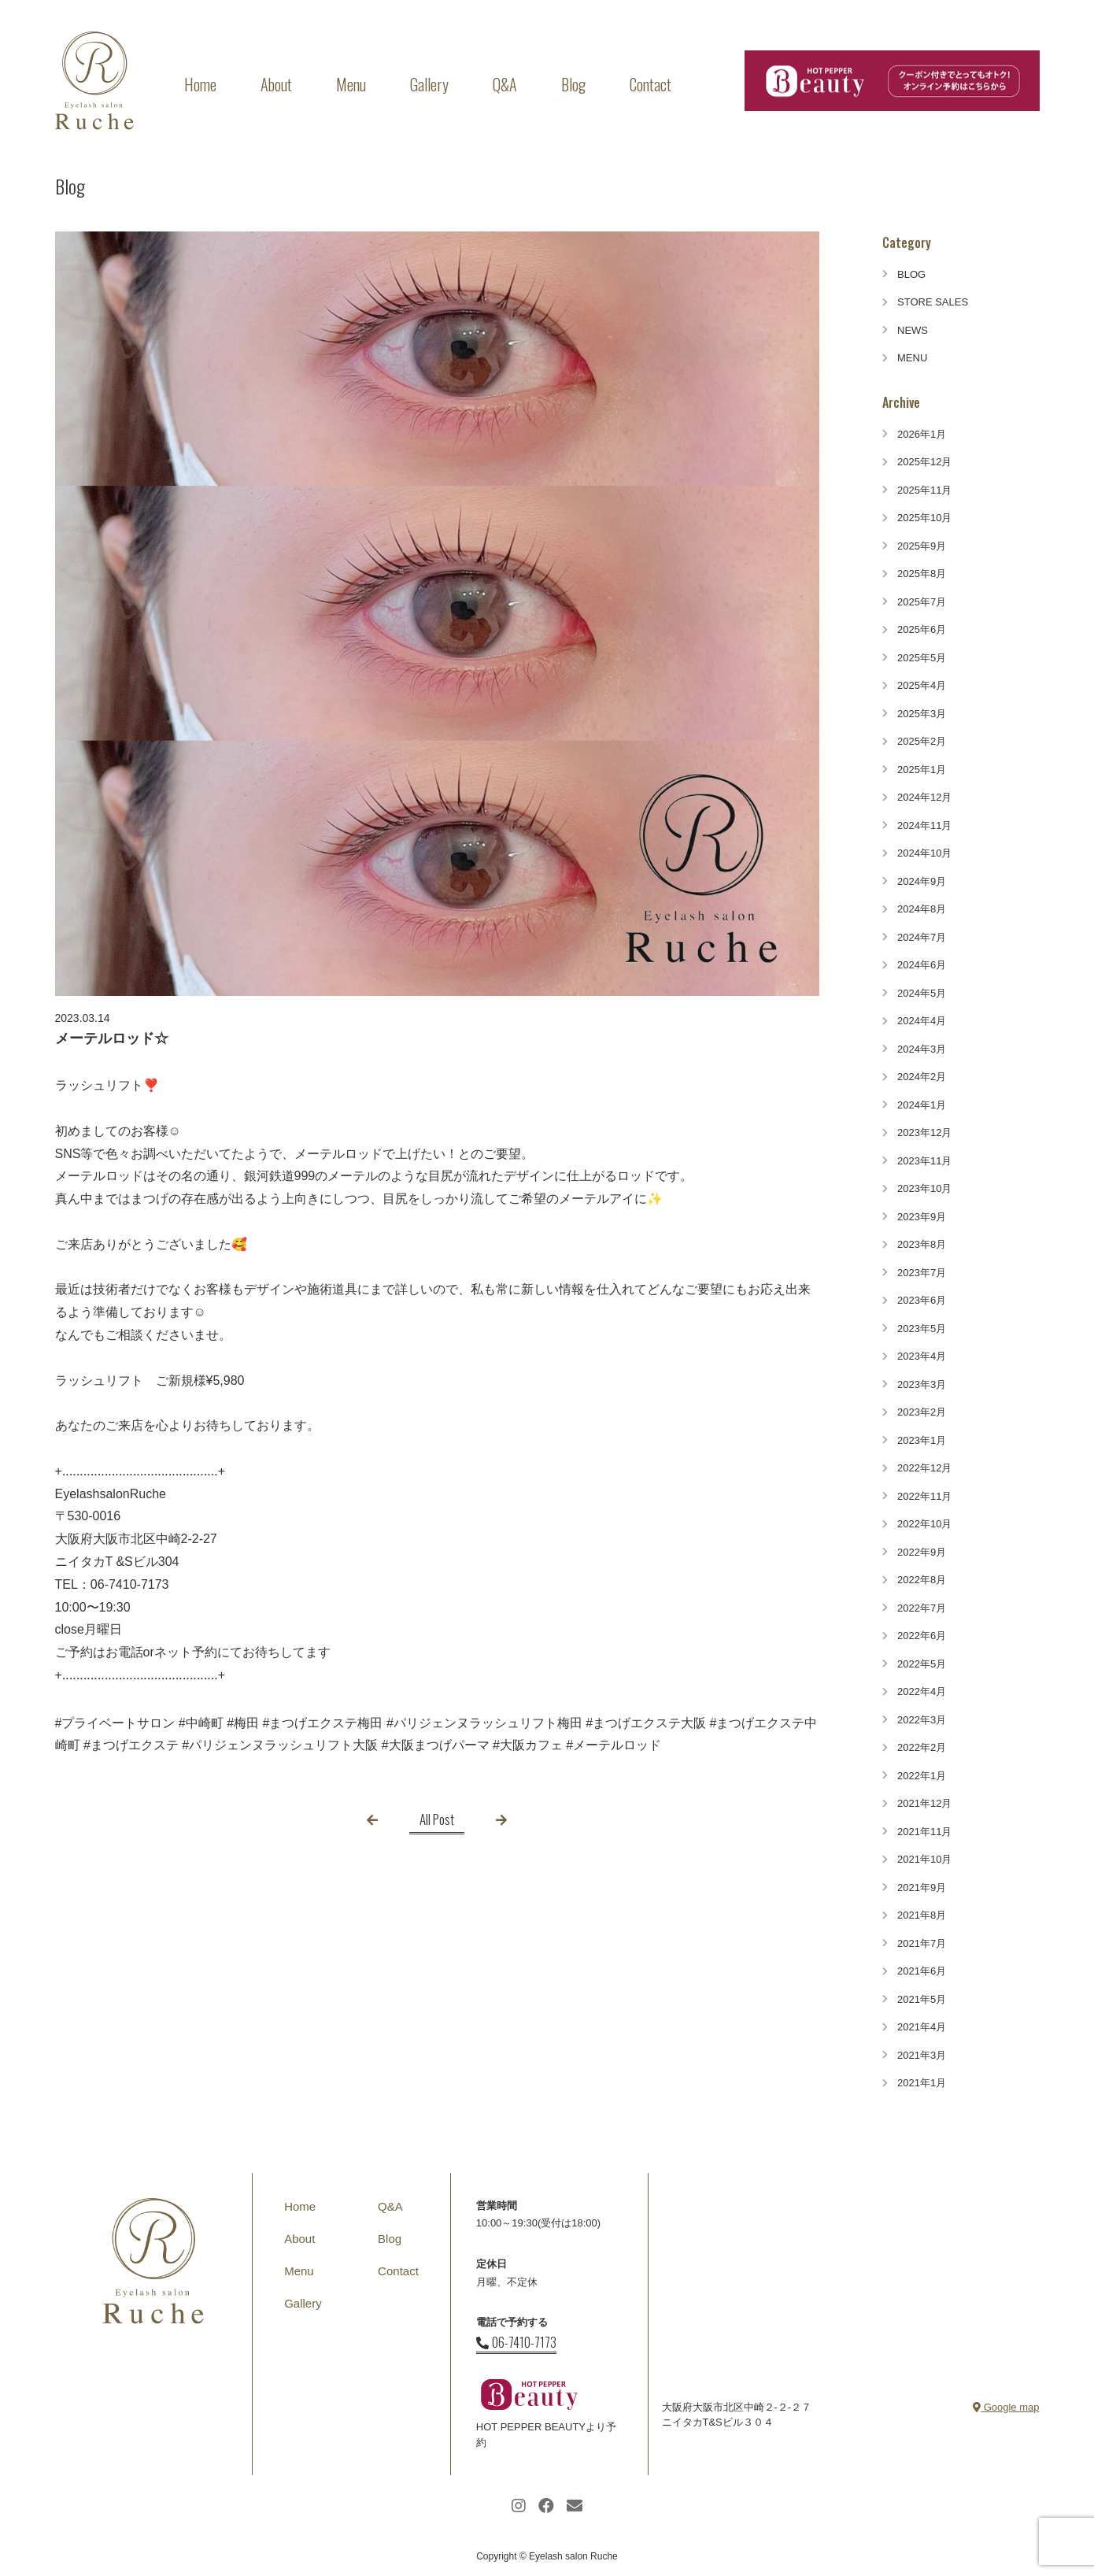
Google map (1006, 2407)
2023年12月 (924, 1132)
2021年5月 (921, 1999)
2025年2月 (921, 741)
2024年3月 (921, 1049)
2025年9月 (921, 546)
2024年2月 (921, 1077)
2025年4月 (921, 685)
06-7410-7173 (516, 2342)
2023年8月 (921, 1244)
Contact (650, 84)
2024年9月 (921, 881)
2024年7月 (921, 937)
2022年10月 (924, 1524)
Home (200, 84)
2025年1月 (921, 769)
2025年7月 (921, 602)
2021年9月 (921, 1887)
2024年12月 (924, 797)
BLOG (911, 274)
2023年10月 (924, 1188)
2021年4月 (921, 2027)
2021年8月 (921, 1915)
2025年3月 (921, 714)
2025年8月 (921, 573)
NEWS (912, 330)
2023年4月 (921, 1356)
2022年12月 (924, 1468)
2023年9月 (921, 1217)
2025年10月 (924, 518)
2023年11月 (924, 1161)
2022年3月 (921, 1720)
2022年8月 (921, 1580)
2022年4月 (921, 1691)
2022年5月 (921, 1664)
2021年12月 (924, 1803)
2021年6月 (921, 1971)
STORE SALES (932, 302)
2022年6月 (921, 1635)
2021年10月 (924, 1859)
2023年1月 (921, 1440)
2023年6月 (921, 1300)
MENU (912, 358)
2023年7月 (921, 1273)
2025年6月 (921, 629)
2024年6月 (921, 965)
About (276, 84)
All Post (436, 1819)
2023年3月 (921, 1384)
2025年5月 (921, 658)
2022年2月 (921, 1747)
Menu (351, 84)
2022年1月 (921, 1776)
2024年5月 (921, 993)
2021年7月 (921, 1943)
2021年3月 (921, 2055)
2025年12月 (924, 462)
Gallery (429, 84)
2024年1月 (921, 1105)
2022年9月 (921, 1552)
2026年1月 (921, 434)
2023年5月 (921, 1328)
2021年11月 (924, 1832)
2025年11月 (924, 490)
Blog (573, 84)
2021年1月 (921, 2083)
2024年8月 (921, 909)
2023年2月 (921, 1412)
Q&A (505, 84)
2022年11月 (924, 1496)
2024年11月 (924, 825)
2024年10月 (924, 853)
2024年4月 (921, 1021)
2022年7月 (921, 1608)
